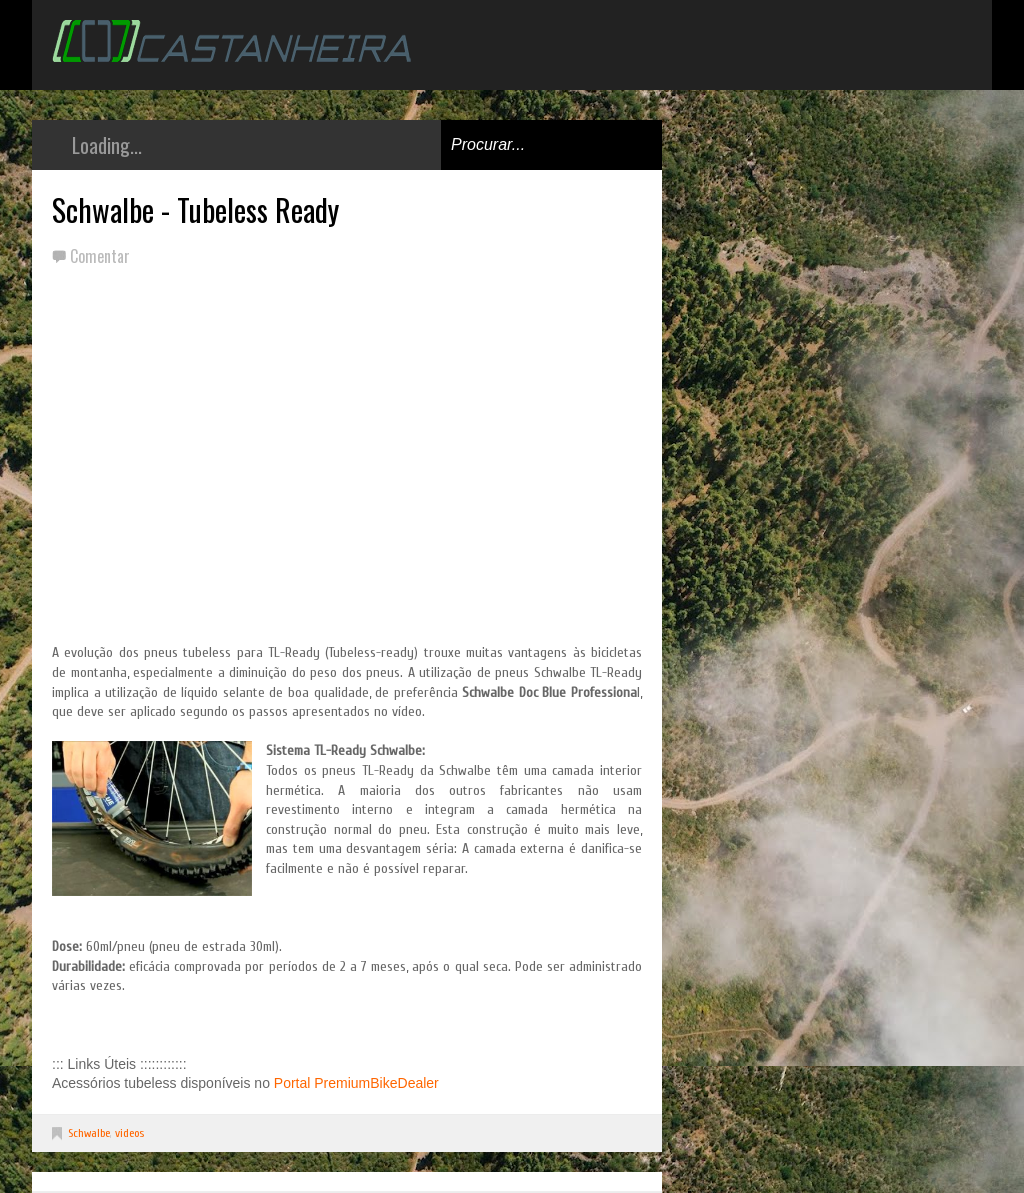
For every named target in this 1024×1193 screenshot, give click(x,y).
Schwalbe (89, 1133)
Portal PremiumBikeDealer (356, 1083)
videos (129, 1133)
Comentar (100, 256)
